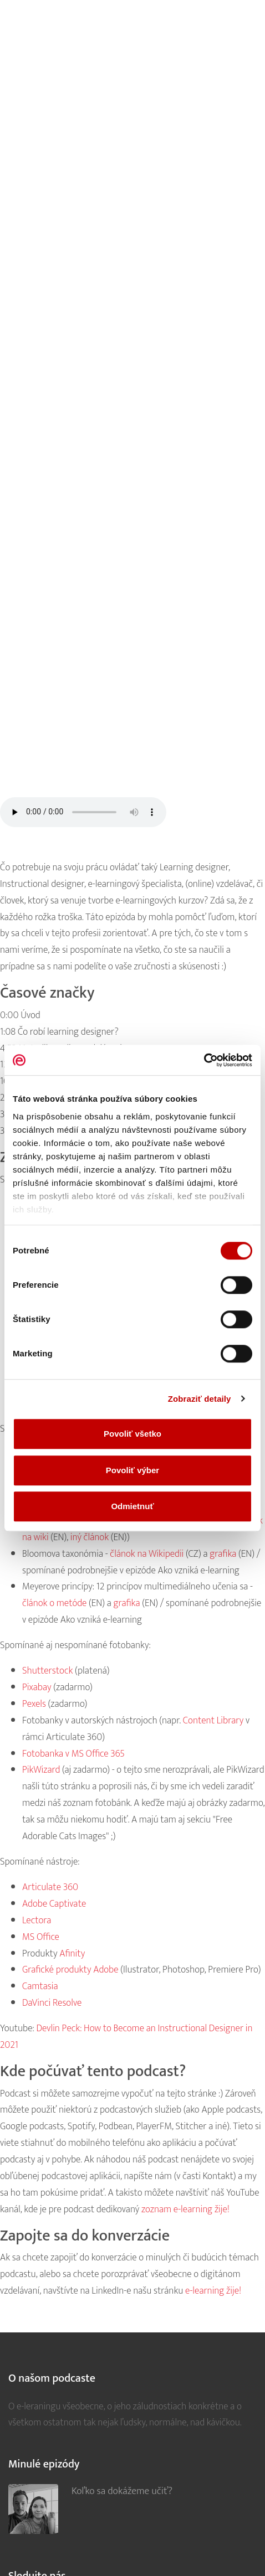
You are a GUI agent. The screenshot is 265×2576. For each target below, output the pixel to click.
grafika (223, 1554)
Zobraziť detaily (199, 1398)
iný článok (89, 1537)
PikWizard (41, 1770)
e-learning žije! (213, 2291)
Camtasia (40, 1986)
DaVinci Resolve (51, 2003)
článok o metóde (54, 1603)
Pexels (34, 1704)
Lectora (36, 1920)
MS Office (40, 1937)
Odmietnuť (132, 1506)
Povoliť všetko (132, 1433)
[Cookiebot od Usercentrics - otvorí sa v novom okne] (203, 1060)
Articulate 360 (50, 1887)
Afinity (72, 1953)
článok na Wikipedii (147, 1554)
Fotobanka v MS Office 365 (73, 1754)
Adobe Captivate (54, 1904)
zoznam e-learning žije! (185, 2209)
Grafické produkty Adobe (70, 1969)
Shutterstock (47, 1671)
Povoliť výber (132, 1470)
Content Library (213, 1720)
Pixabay (37, 1687)
